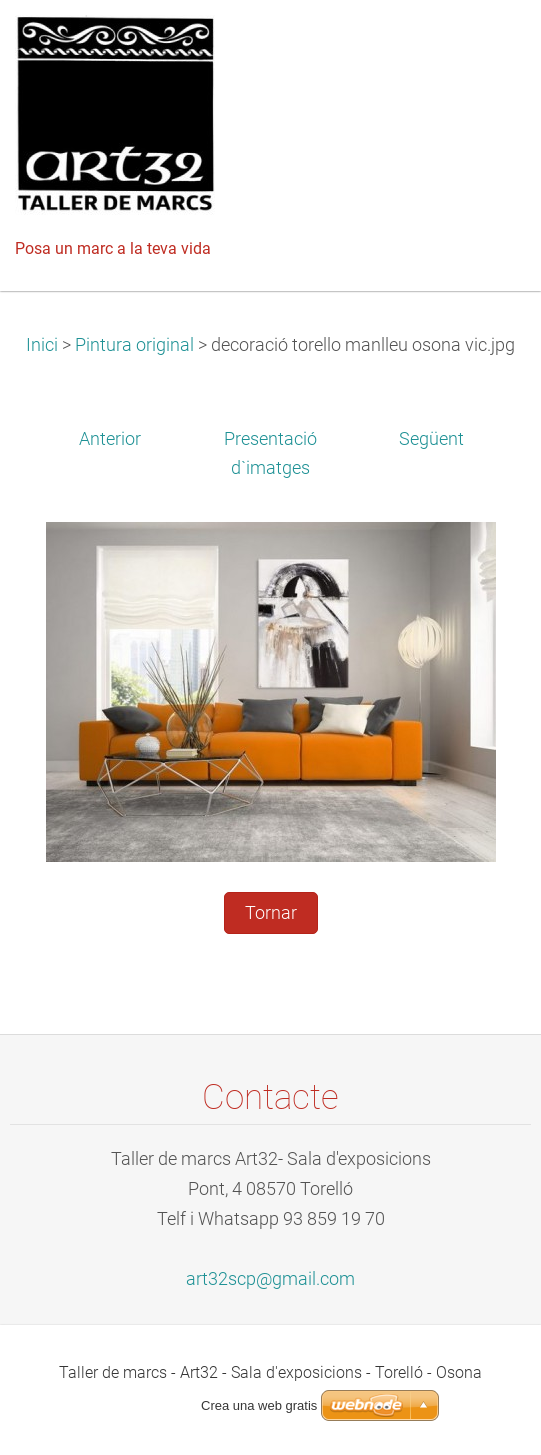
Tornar (271, 913)
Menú (486, 45)
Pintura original (134, 345)
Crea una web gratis (259, 1405)
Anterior (110, 439)
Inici (42, 345)
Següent (431, 439)
